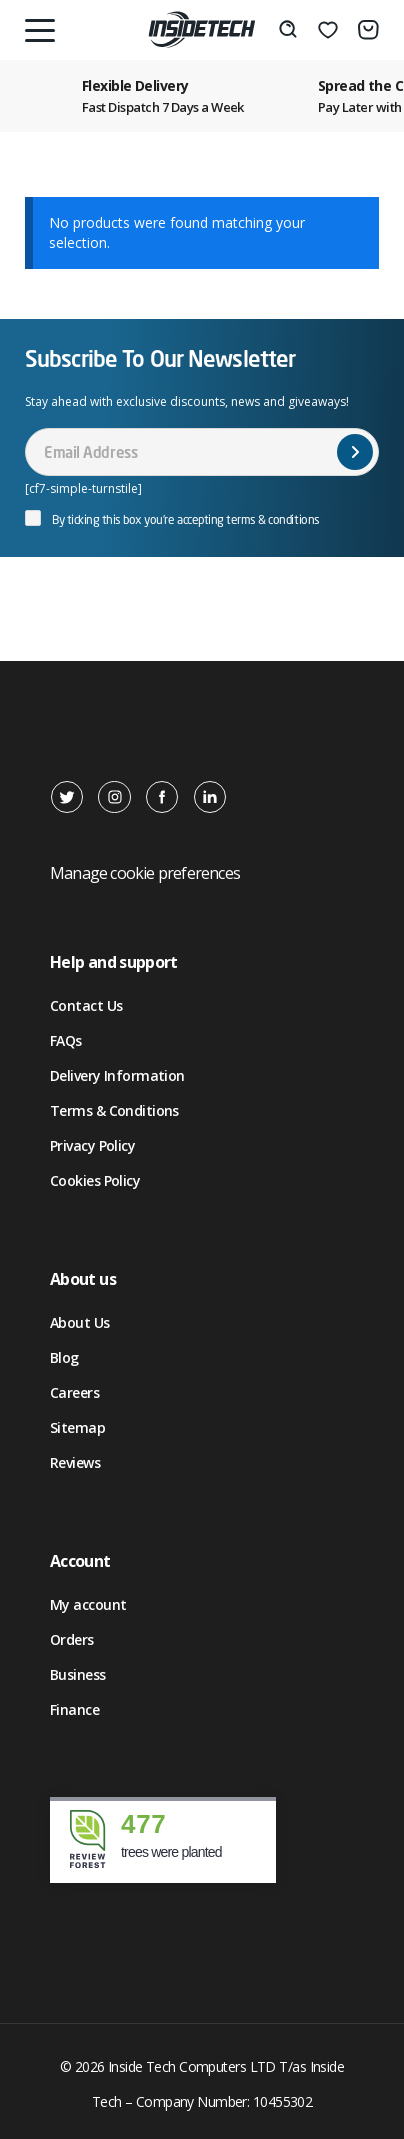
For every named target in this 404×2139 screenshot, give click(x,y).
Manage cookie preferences (145, 873)
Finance (74, 1709)
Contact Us (86, 1005)
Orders (72, 1639)
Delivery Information (117, 1075)
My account (88, 1604)
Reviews (75, 1462)
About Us (80, 1322)
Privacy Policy (92, 1145)
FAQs (66, 1040)
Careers (74, 1392)
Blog (64, 1357)
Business (78, 1674)
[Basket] (368, 30)
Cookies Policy (95, 1180)
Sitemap (77, 1427)
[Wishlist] (328, 30)
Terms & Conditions (114, 1110)
